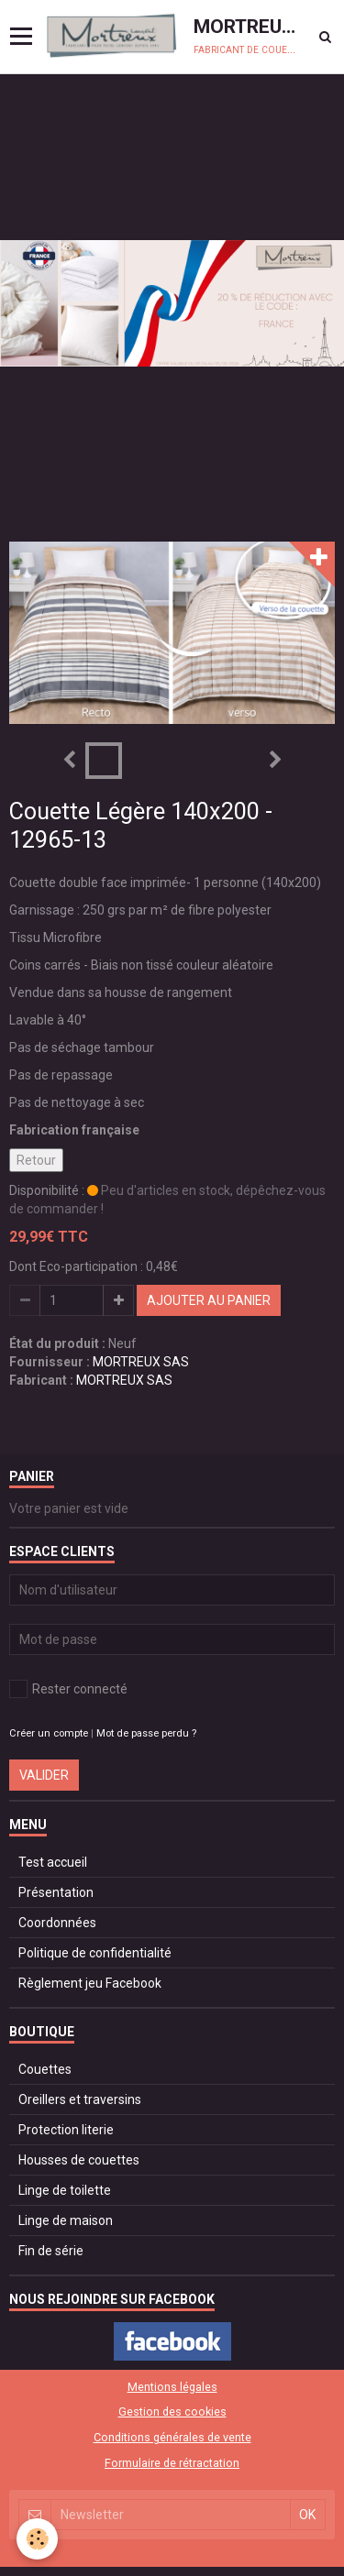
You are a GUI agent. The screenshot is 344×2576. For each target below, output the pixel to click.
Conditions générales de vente (172, 2437)
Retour (36, 1160)
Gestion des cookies (172, 2411)
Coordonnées (57, 1922)
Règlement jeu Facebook (89, 1983)
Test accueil (52, 1862)
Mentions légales (172, 2387)
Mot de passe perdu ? (146, 1733)
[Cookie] (37, 2539)
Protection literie (66, 2129)
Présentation (56, 1892)
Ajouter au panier (209, 1300)
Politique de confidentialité (95, 1953)
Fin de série (50, 2250)
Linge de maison (65, 2220)
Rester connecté (68, 1689)
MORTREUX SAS (141, 1361)
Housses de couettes (78, 2160)
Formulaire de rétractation (172, 2463)
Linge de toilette (64, 2190)
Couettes (45, 2069)
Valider (44, 1775)
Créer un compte (48, 1733)
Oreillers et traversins (79, 2099)
